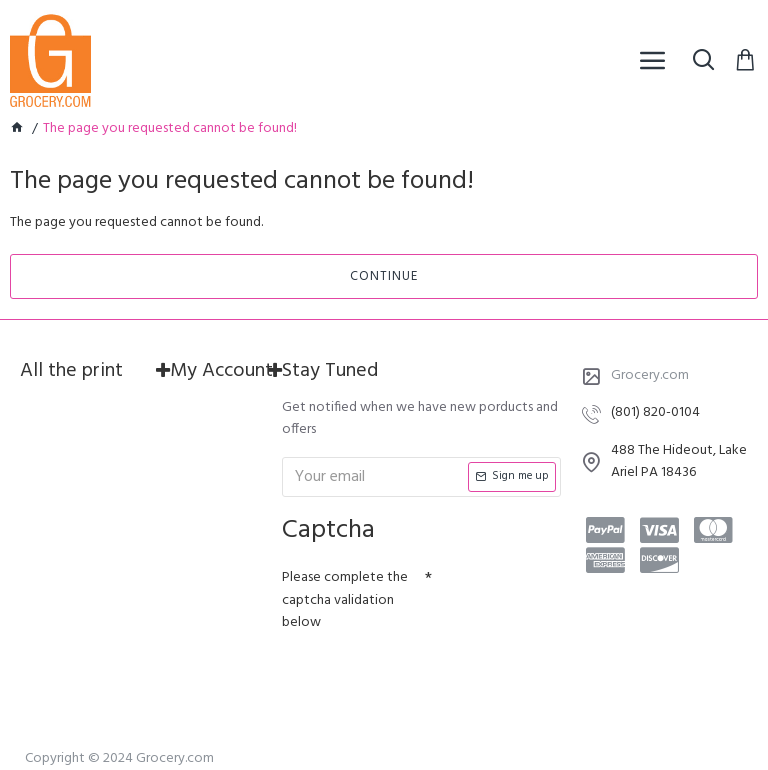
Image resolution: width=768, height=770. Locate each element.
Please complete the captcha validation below (345, 600)
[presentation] (422, 676)
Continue (384, 276)
